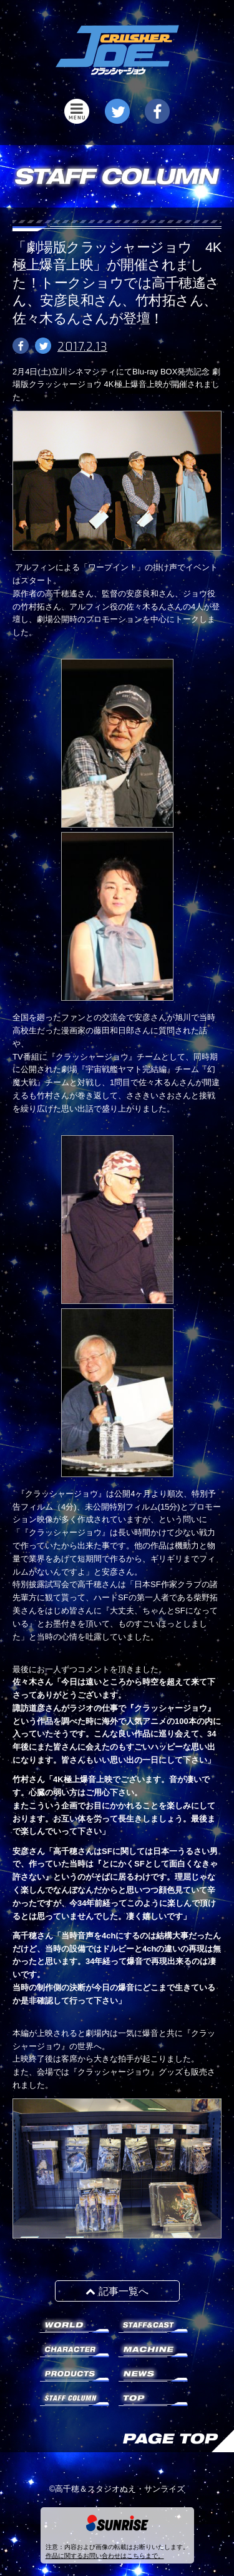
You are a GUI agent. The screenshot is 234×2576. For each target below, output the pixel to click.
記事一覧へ (116, 2291)
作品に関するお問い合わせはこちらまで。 (105, 2555)
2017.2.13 (82, 346)
